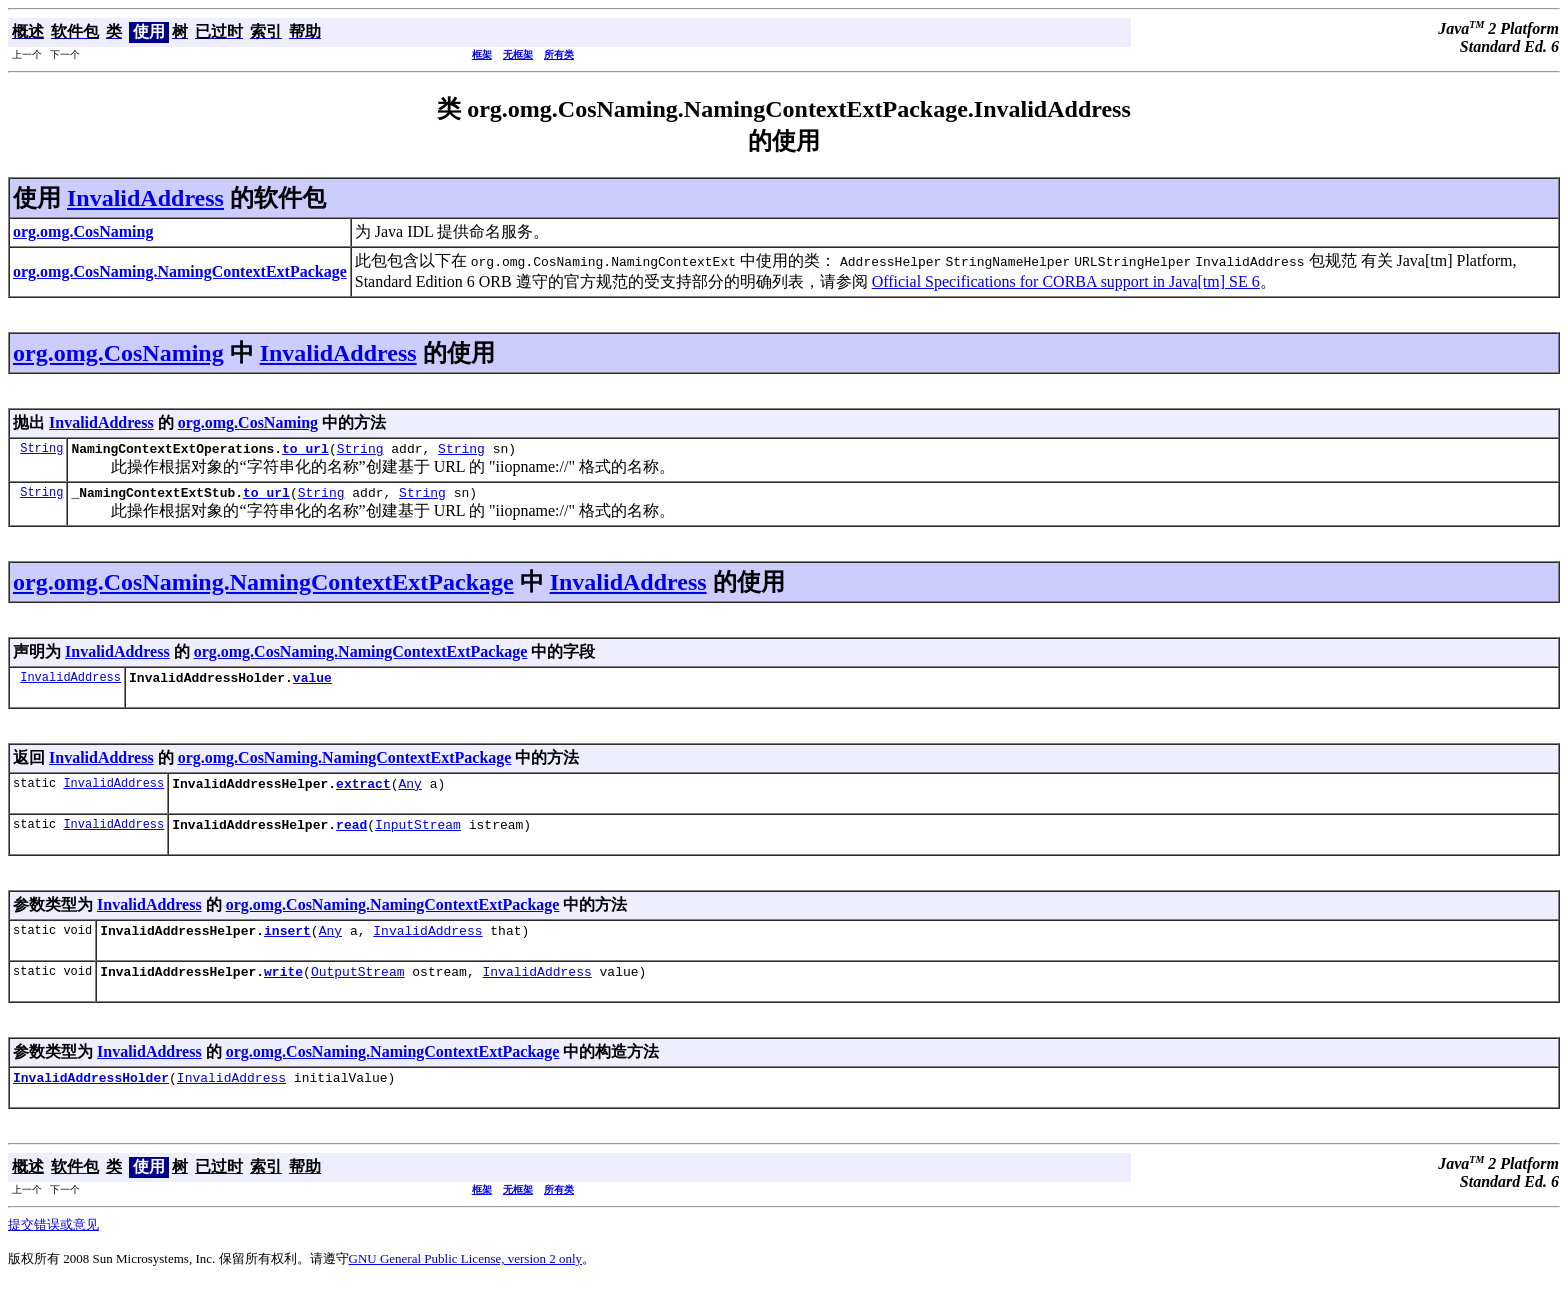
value (312, 686)
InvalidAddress (145, 198)
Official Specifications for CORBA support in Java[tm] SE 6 (1066, 281)
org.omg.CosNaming (118, 353)
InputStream (418, 839)
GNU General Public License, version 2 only (466, 1282)
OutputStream (358, 992)
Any (409, 795)
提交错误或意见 (53, 1248)
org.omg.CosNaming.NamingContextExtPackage (263, 588)
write (283, 992)
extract (363, 795)
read (351, 839)
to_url (305, 451)
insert (287, 948)
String (41, 450)
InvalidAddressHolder (91, 1101)
